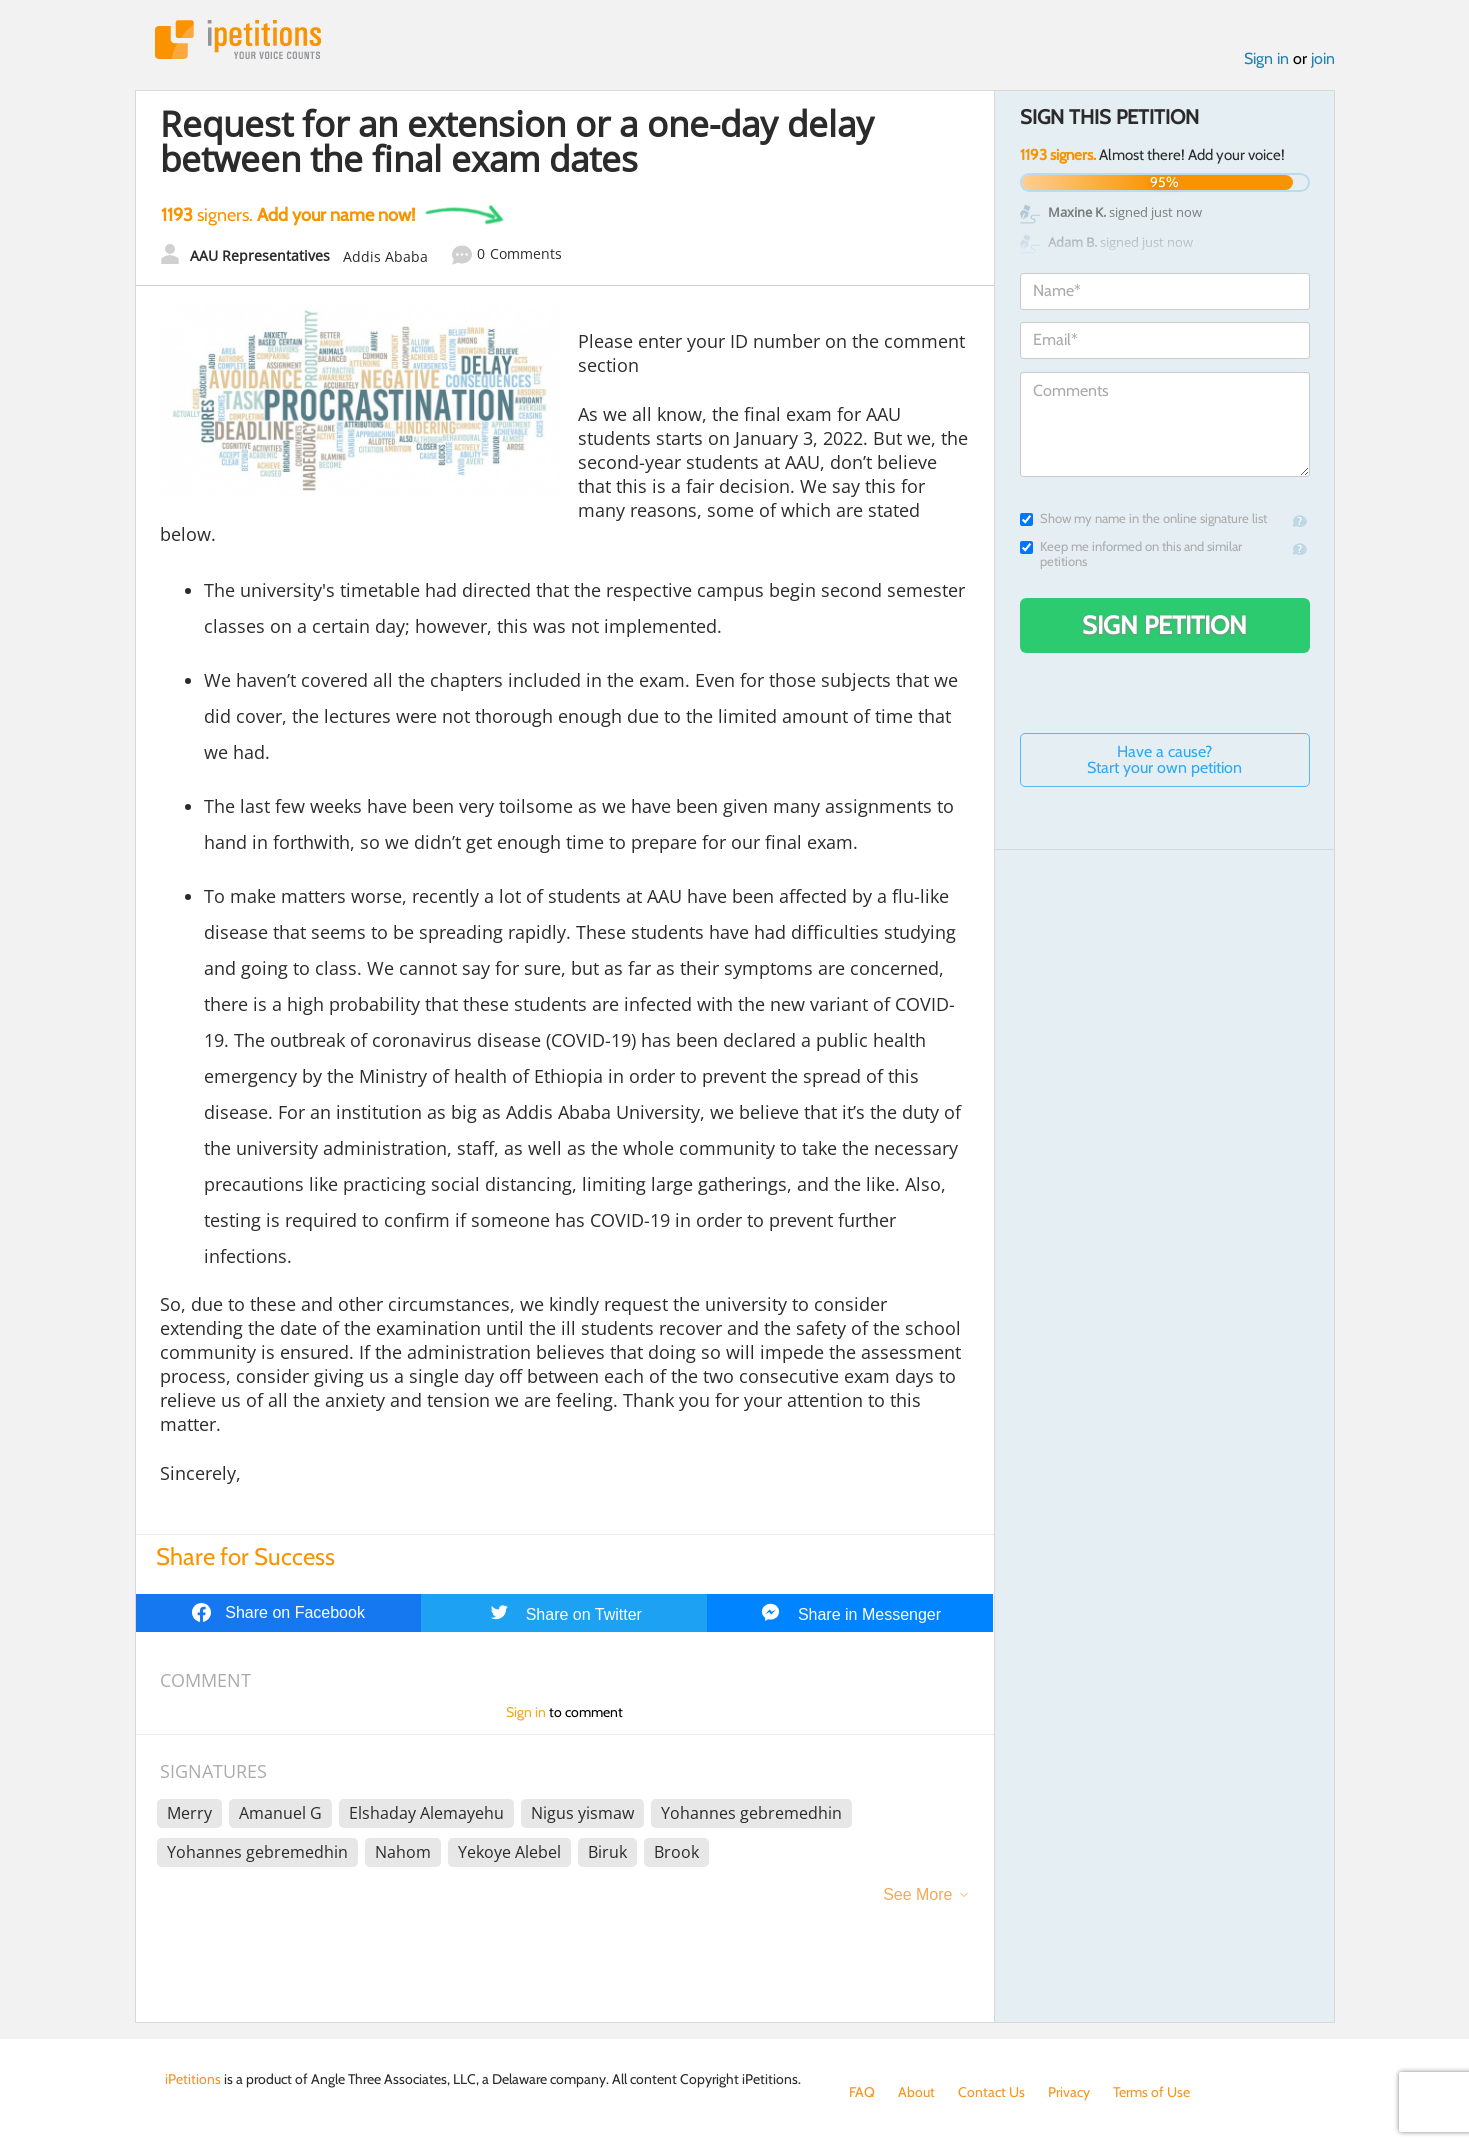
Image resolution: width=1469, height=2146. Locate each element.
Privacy (1069, 2092)
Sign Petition (1164, 625)
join (1323, 58)
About (916, 2092)
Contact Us (991, 2092)
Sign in (1266, 58)
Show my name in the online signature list (1143, 518)
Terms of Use (1151, 2092)
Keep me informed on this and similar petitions (1131, 554)
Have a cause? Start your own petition (1164, 759)
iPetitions (238, 39)
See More (917, 1894)
